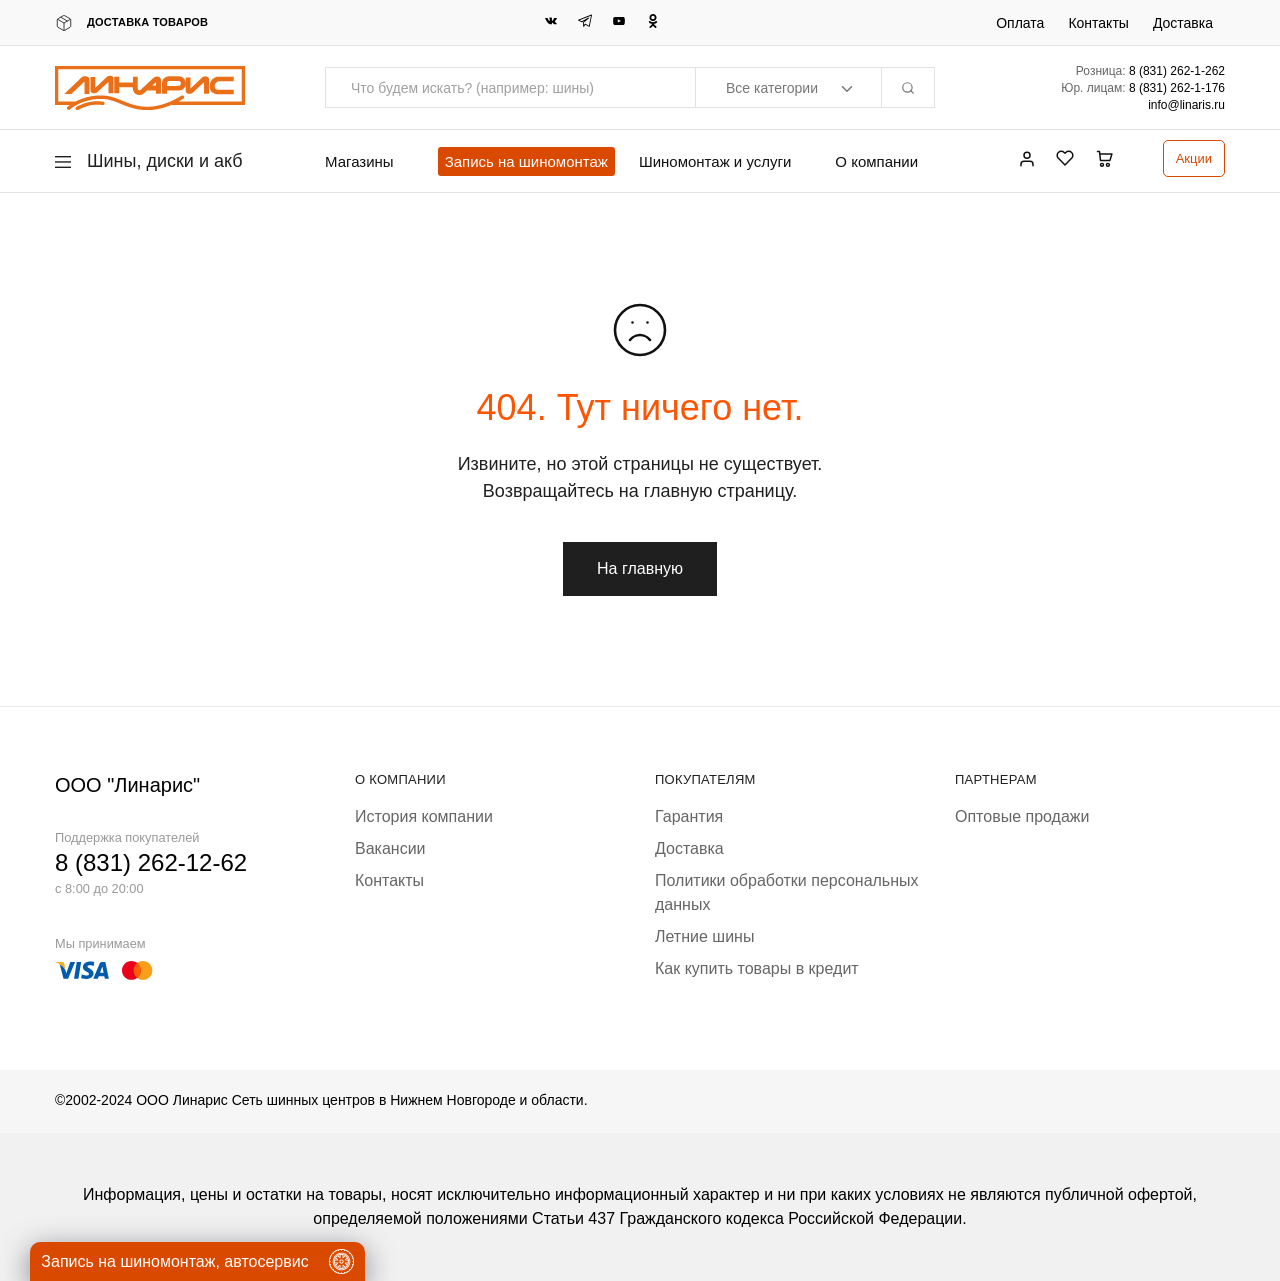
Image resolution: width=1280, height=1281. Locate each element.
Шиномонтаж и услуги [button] (715, 161)
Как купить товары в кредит (757, 968)
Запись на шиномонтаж (526, 161)
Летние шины (704, 936)
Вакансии (390, 848)
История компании (424, 816)
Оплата (1020, 23)
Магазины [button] (359, 161)
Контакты (1098, 23)
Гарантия (689, 816)
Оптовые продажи (1022, 816)
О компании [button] (876, 161)
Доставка (1183, 23)
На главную (640, 568)
